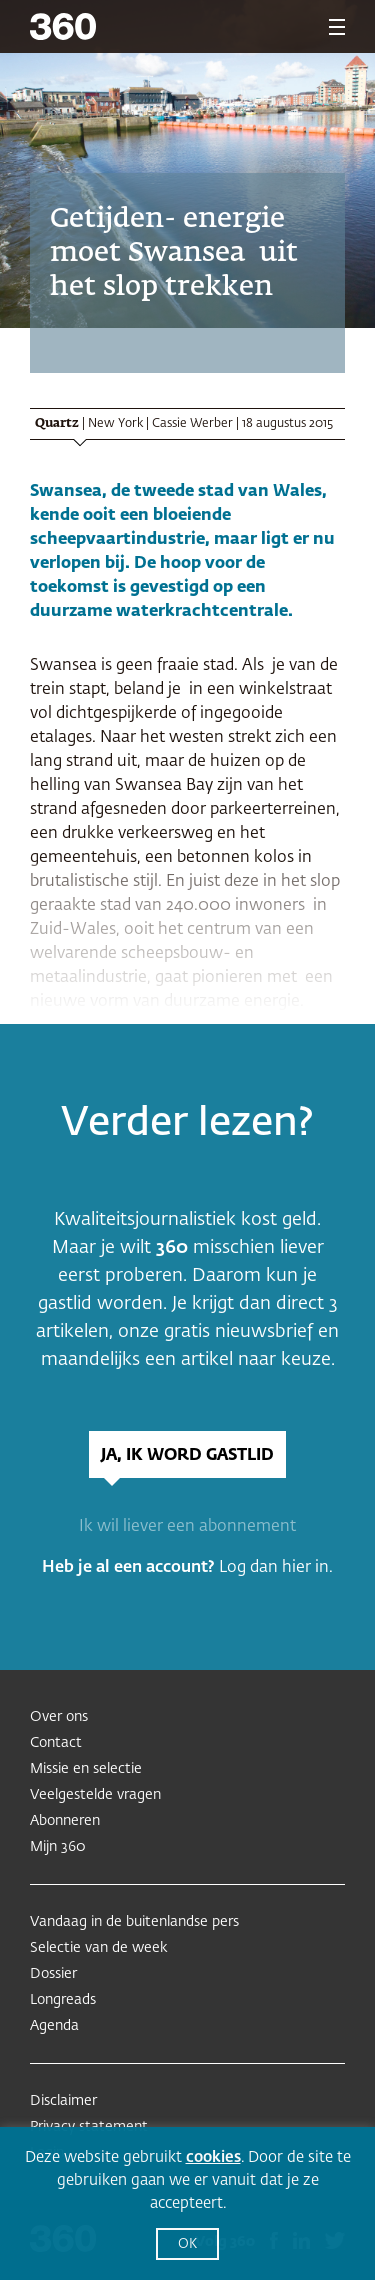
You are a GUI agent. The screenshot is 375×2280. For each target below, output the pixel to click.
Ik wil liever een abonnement (187, 1527)
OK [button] (187, 2244)
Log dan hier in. (276, 1568)
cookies (213, 2157)
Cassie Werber (192, 424)
